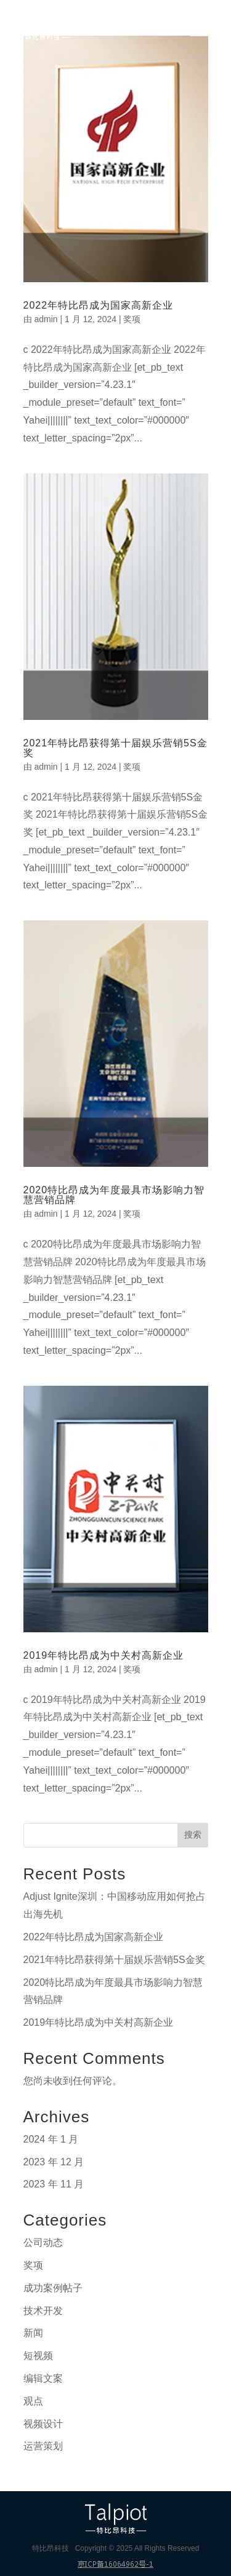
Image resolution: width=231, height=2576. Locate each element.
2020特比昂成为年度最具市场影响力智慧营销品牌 (114, 1195)
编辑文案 (43, 2378)
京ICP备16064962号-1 (115, 2564)
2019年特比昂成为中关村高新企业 (103, 1655)
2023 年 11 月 (53, 2184)
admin (45, 319)
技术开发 (43, 2310)
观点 (33, 2401)
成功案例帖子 (53, 2288)
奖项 (131, 319)
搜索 (192, 1834)
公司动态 (43, 2242)
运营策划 (43, 2446)
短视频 (38, 2355)
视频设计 (43, 2424)
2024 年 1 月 (51, 2139)
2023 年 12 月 (53, 2162)
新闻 (33, 2333)
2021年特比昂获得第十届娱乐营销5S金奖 (115, 748)
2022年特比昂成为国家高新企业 (98, 305)
